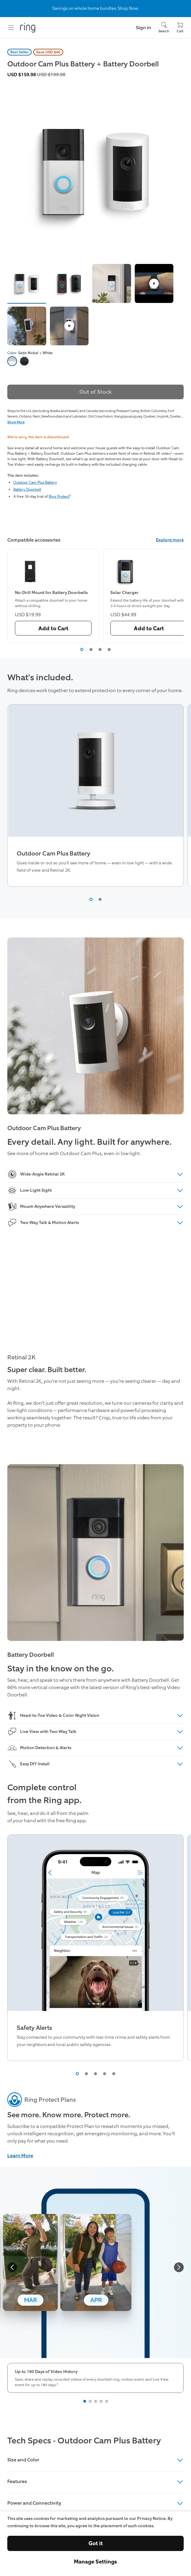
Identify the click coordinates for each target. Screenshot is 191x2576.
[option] (12, 361)
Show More (16, 422)
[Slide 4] (101, 2401)
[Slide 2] (90, 2401)
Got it (96, 2543)
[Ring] (27, 28)
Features (95, 2481)
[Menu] (11, 27)
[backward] (12, 2267)
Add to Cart (53, 628)
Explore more (170, 540)
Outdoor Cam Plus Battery (35, 482)
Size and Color (95, 2460)
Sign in (143, 27)
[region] (95, 596)
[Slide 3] (95, 2401)
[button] (26, 283)
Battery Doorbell (27, 489)
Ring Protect (59, 496)
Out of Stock (95, 392)
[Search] (163, 27)
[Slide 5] (106, 2401)
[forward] (179, 2267)
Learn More (20, 2155)
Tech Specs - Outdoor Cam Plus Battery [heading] (84, 2440)
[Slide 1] (84, 2401)
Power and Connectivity (95, 2503)
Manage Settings (95, 2561)
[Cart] (180, 27)
